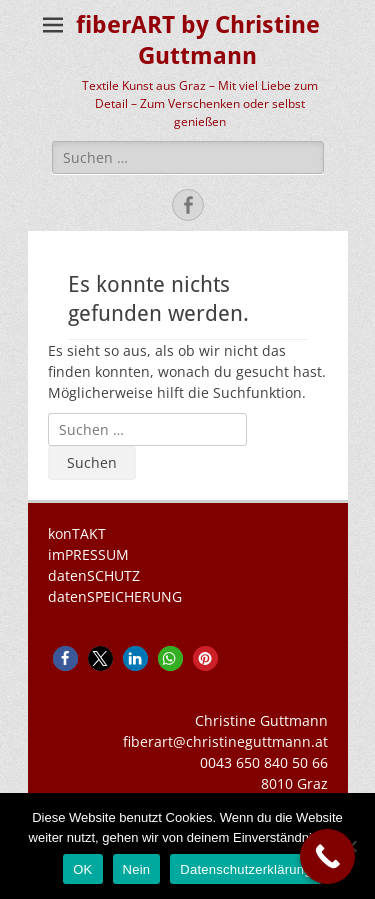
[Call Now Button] (327, 856)
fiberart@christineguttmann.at (225, 741)
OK (82, 869)
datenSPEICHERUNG (115, 596)
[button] (65, 658)
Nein (137, 869)
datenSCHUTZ (94, 575)
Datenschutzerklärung (245, 869)
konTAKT (77, 533)
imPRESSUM (88, 554)
